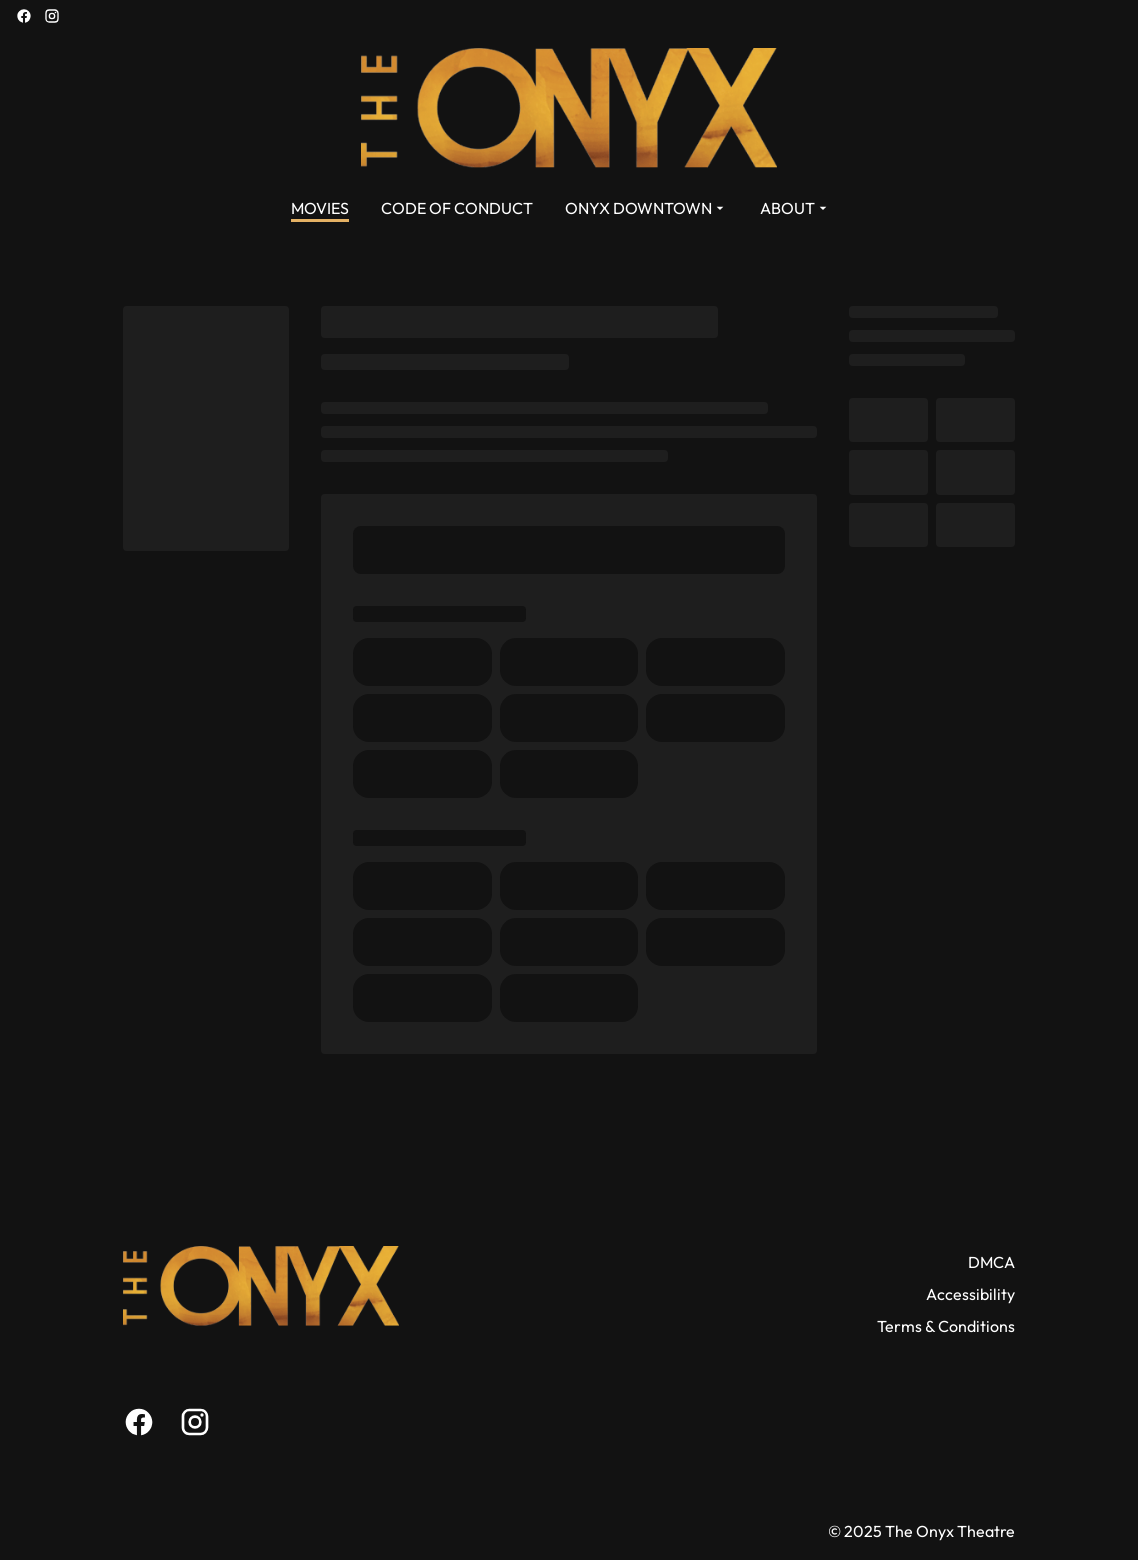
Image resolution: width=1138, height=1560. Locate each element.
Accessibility (970, 1294)
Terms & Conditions (946, 1326)
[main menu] (561, 208)
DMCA (991, 1262)
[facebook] (24, 16)
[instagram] (52, 16)
